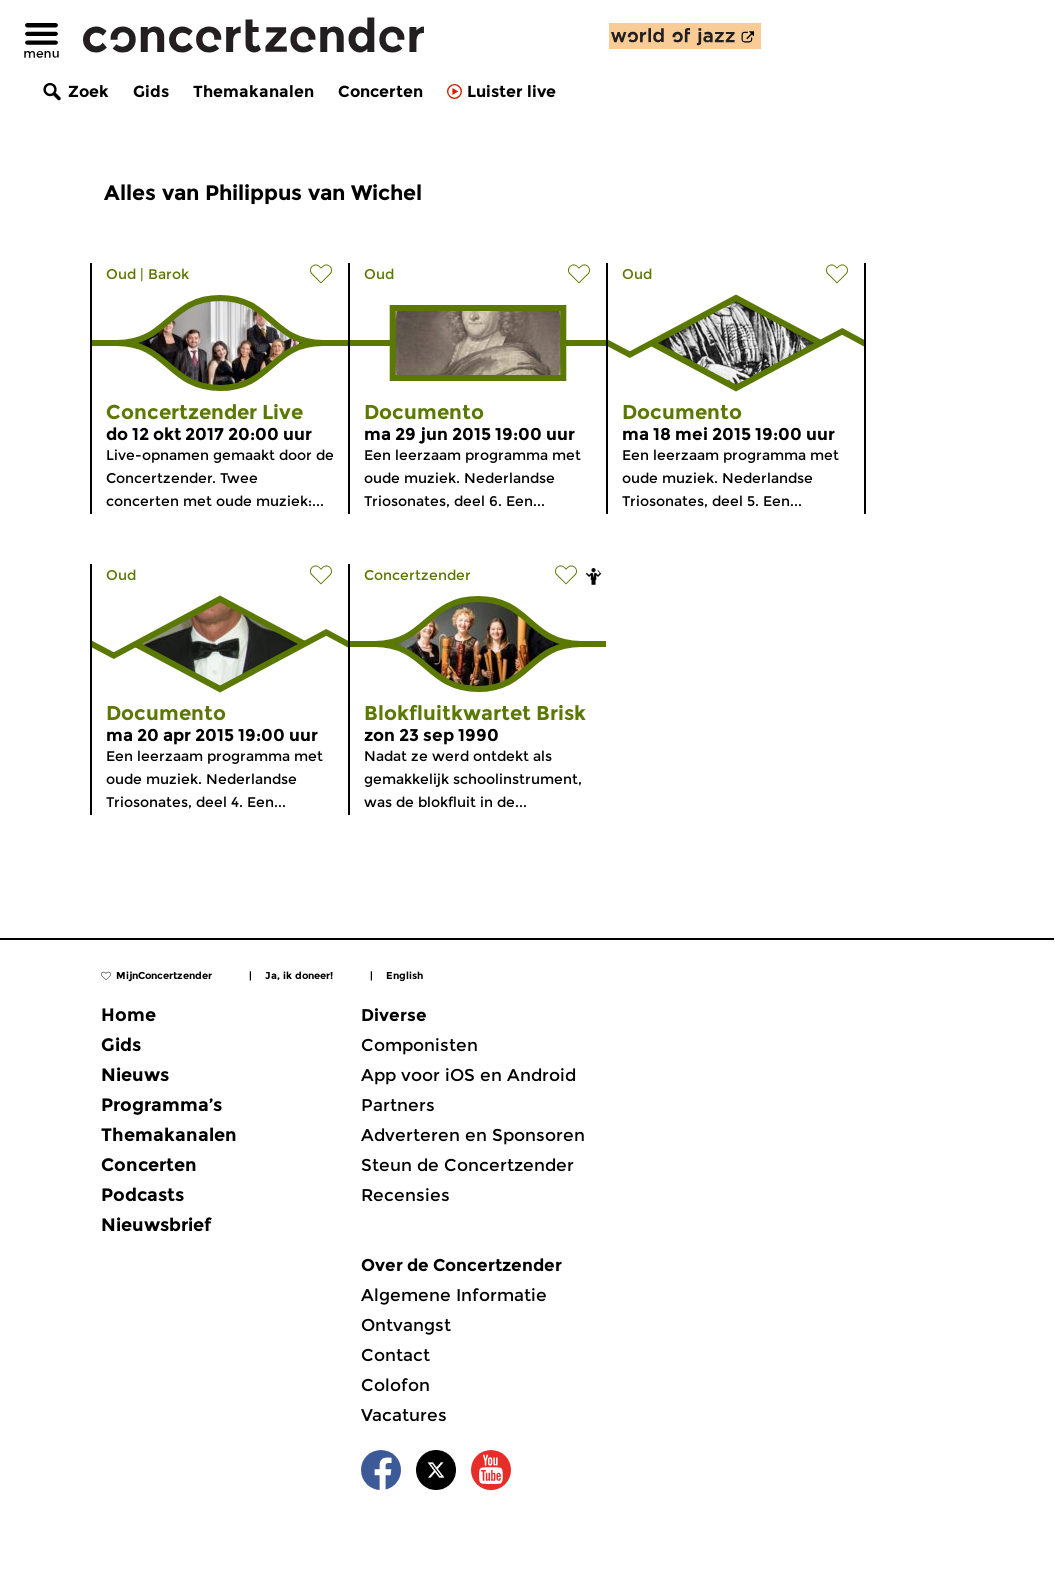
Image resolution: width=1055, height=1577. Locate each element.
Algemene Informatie (454, 1295)
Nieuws (135, 1075)
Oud (121, 274)
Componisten (419, 1045)
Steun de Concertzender (467, 1165)
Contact (395, 1355)
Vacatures (404, 1415)
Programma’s (161, 1105)
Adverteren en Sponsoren (473, 1135)
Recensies (405, 1195)
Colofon (395, 1385)
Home (128, 1015)
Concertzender (417, 575)
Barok (168, 274)
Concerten (380, 91)
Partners (398, 1105)
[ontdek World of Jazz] (685, 36)
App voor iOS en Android (468, 1075)
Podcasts (142, 1195)
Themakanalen (253, 91)
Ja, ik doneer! (299, 975)
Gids (151, 91)
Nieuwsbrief (156, 1225)
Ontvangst (406, 1325)
